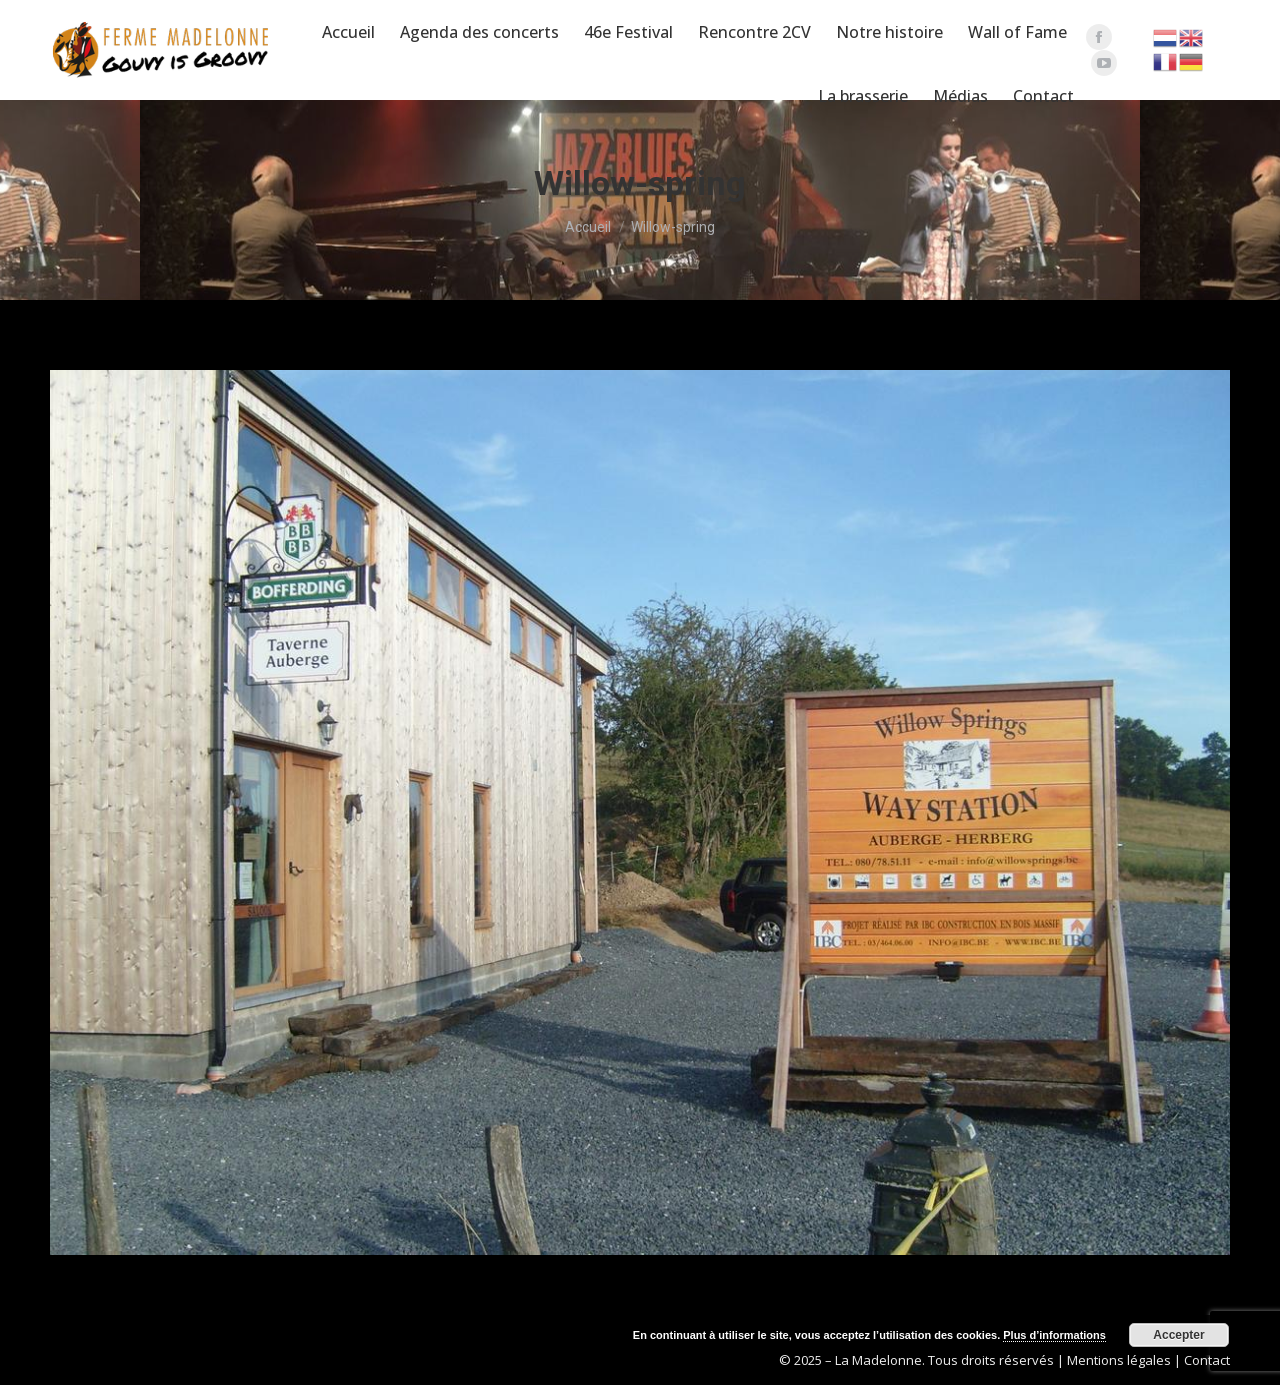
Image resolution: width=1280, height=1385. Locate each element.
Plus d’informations (1054, 1335)
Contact (1207, 1360)
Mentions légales (1119, 1360)
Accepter (1178, 1335)
